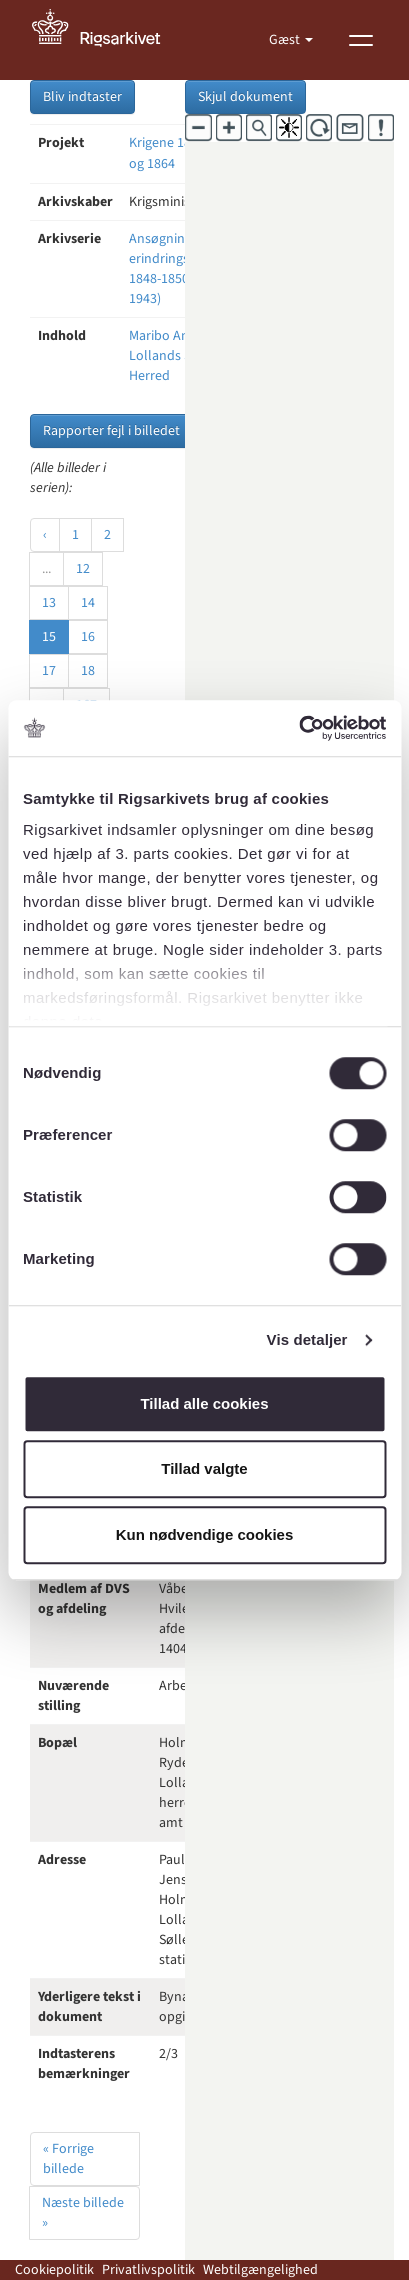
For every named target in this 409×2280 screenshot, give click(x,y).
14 (88, 603)
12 (83, 569)
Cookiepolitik (54, 2270)
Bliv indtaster (82, 97)
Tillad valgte (204, 1468)
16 (88, 637)
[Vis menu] (361, 40)
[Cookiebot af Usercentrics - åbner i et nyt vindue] (298, 728)
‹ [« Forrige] (45, 535)
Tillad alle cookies (204, 1403)
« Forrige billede (68, 2159)
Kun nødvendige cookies (205, 1534)
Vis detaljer (307, 1339)
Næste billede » (83, 2213)
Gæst (286, 40)
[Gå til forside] (107, 40)
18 (88, 671)
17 (49, 671)
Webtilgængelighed (260, 2270)
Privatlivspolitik (148, 2270)
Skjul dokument (245, 97)
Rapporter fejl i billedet (111, 431)
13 (49, 603)
